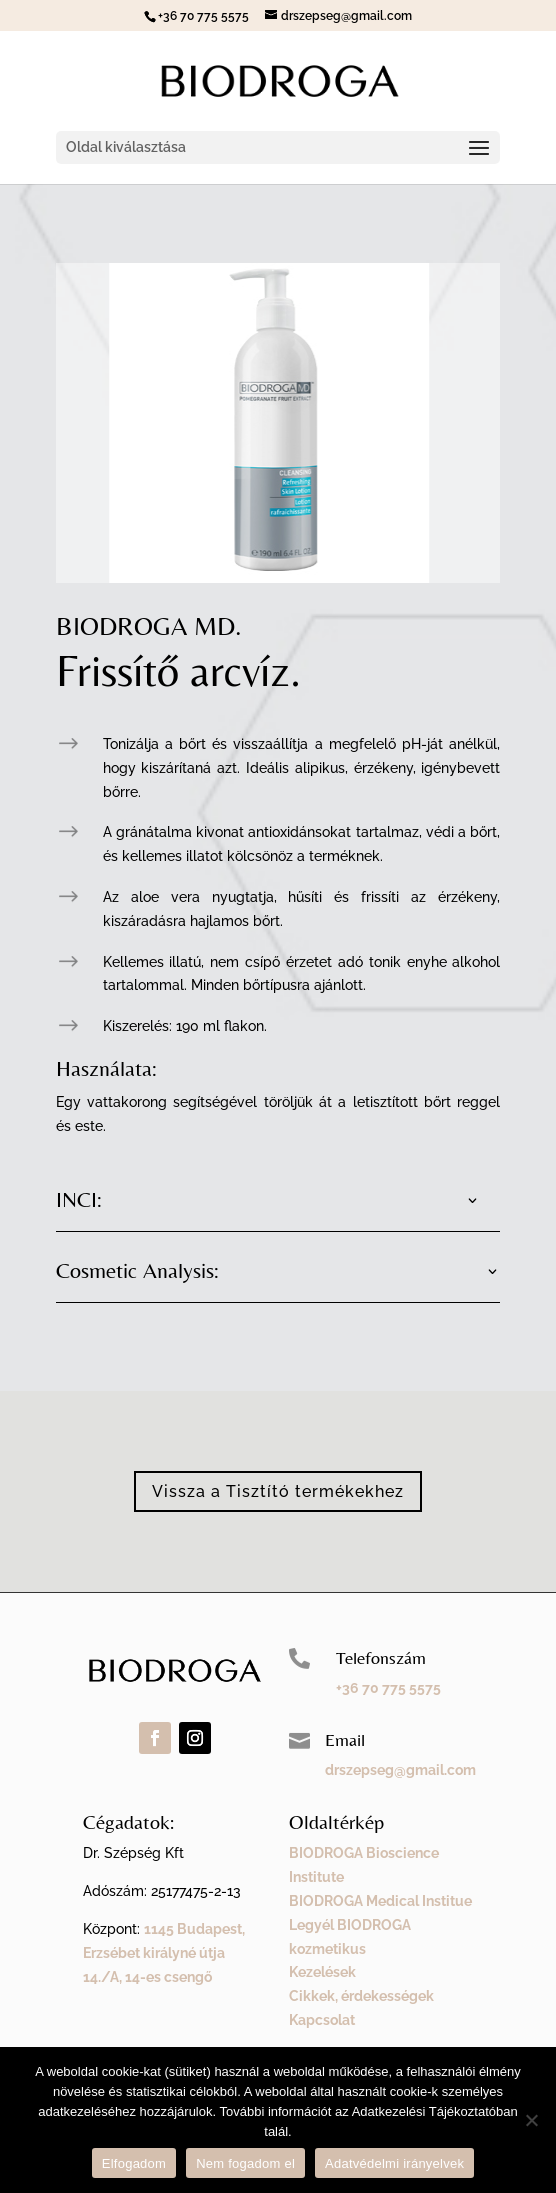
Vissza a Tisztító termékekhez (278, 1491)
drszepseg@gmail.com (400, 1770)
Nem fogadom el (245, 2163)
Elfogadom (134, 2163)
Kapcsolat (322, 2020)
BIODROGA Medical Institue (380, 1901)
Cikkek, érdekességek (361, 1996)
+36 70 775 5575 (388, 1688)
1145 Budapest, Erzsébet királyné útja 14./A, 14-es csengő (164, 1953)
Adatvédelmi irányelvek (394, 2163)
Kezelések (322, 1972)
